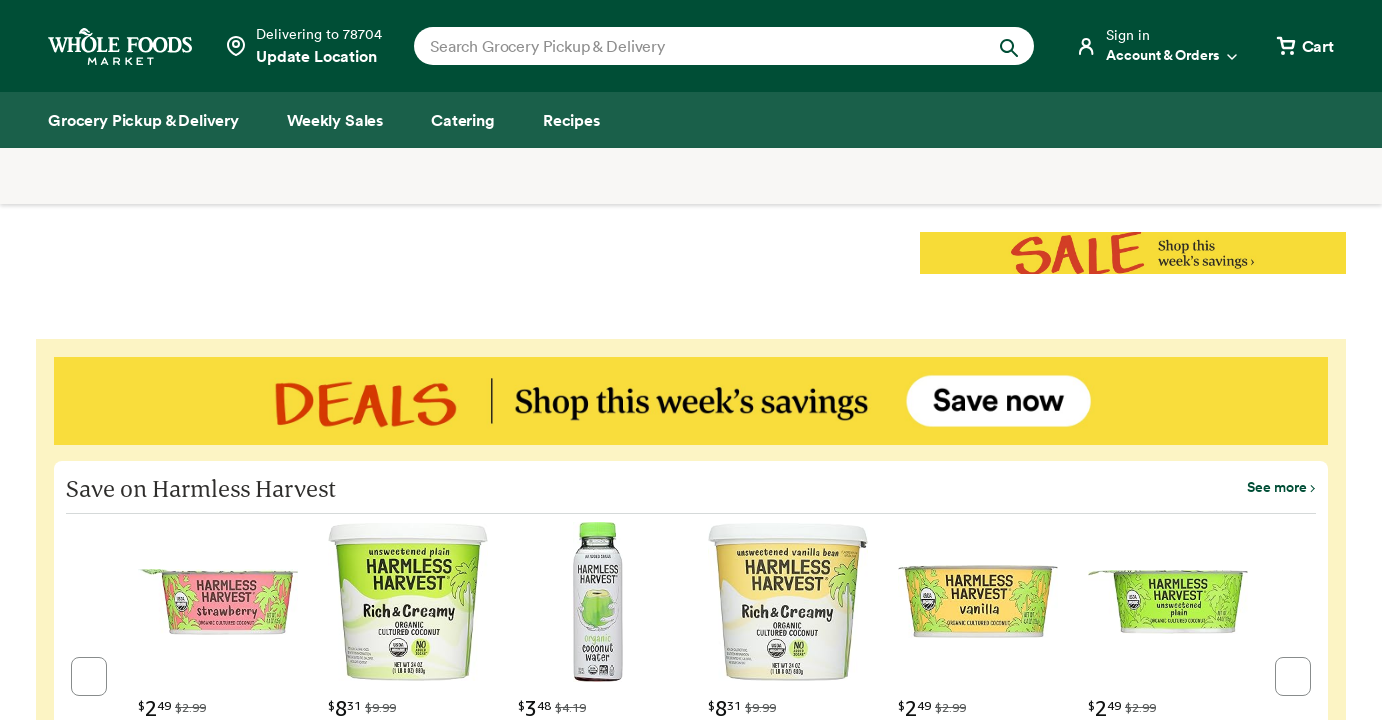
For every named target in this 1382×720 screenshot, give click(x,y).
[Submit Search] (1009, 45)
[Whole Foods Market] (120, 46)
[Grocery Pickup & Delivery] (143, 120)
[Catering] (463, 120)
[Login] (1158, 46)
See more (1277, 487)
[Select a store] (303, 46)
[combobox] (694, 46)
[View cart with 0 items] (1304, 46)
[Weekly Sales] (335, 120)
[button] (89, 676)
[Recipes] (571, 120)
